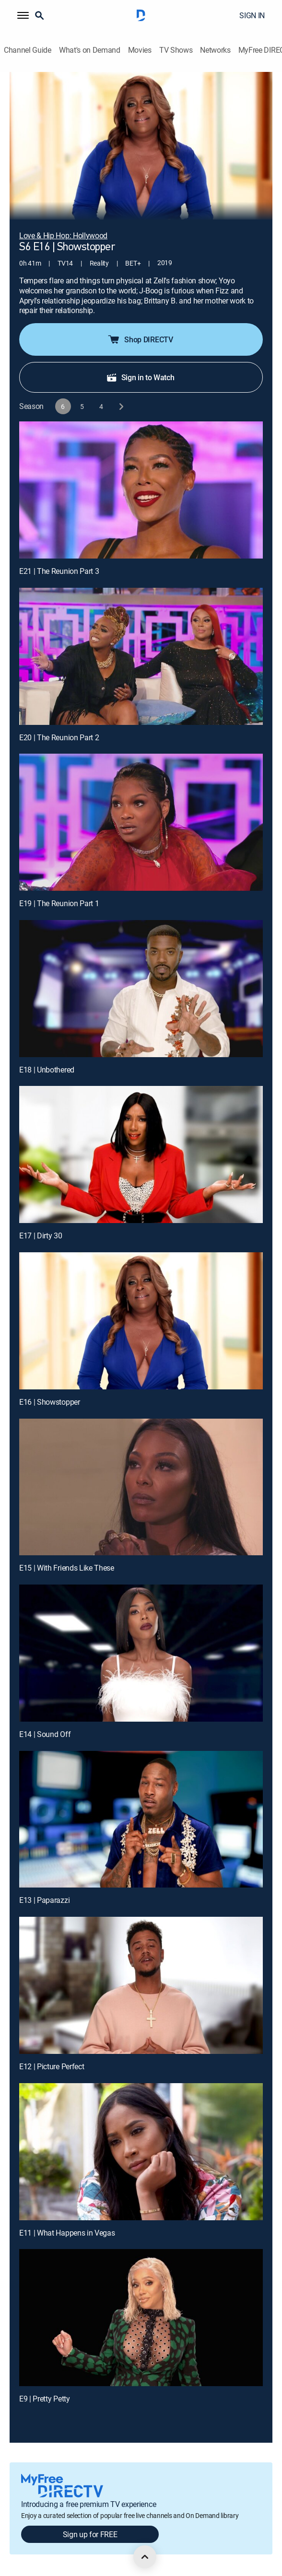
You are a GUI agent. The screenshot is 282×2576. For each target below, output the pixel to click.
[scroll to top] (144, 2556)
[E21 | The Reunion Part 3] (141, 490)
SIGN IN (252, 15)
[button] (23, 15)
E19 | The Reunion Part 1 (59, 903)
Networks (215, 50)
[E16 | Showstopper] (141, 1320)
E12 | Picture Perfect (51, 2066)
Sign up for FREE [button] (90, 2534)
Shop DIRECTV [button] (140, 339)
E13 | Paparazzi (44, 1900)
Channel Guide (27, 50)
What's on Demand (89, 50)
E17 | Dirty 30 (40, 1235)
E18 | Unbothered (46, 1069)
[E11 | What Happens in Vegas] (141, 2151)
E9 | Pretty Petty (44, 2398)
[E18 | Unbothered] (141, 988)
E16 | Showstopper (49, 1402)
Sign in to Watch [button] (140, 377)
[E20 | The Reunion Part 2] (141, 656)
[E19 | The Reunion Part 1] (141, 822)
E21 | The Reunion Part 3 (59, 571)
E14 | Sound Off (44, 1734)
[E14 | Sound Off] (141, 1653)
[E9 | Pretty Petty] (141, 2317)
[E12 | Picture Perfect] (141, 1985)
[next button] (121, 406)
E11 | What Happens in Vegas (67, 2232)
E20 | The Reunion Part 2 (59, 737)
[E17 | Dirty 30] (141, 1154)
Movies (140, 50)
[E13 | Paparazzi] (141, 1819)
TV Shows (175, 50)
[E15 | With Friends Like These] (141, 1487)
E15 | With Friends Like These (66, 1567)
